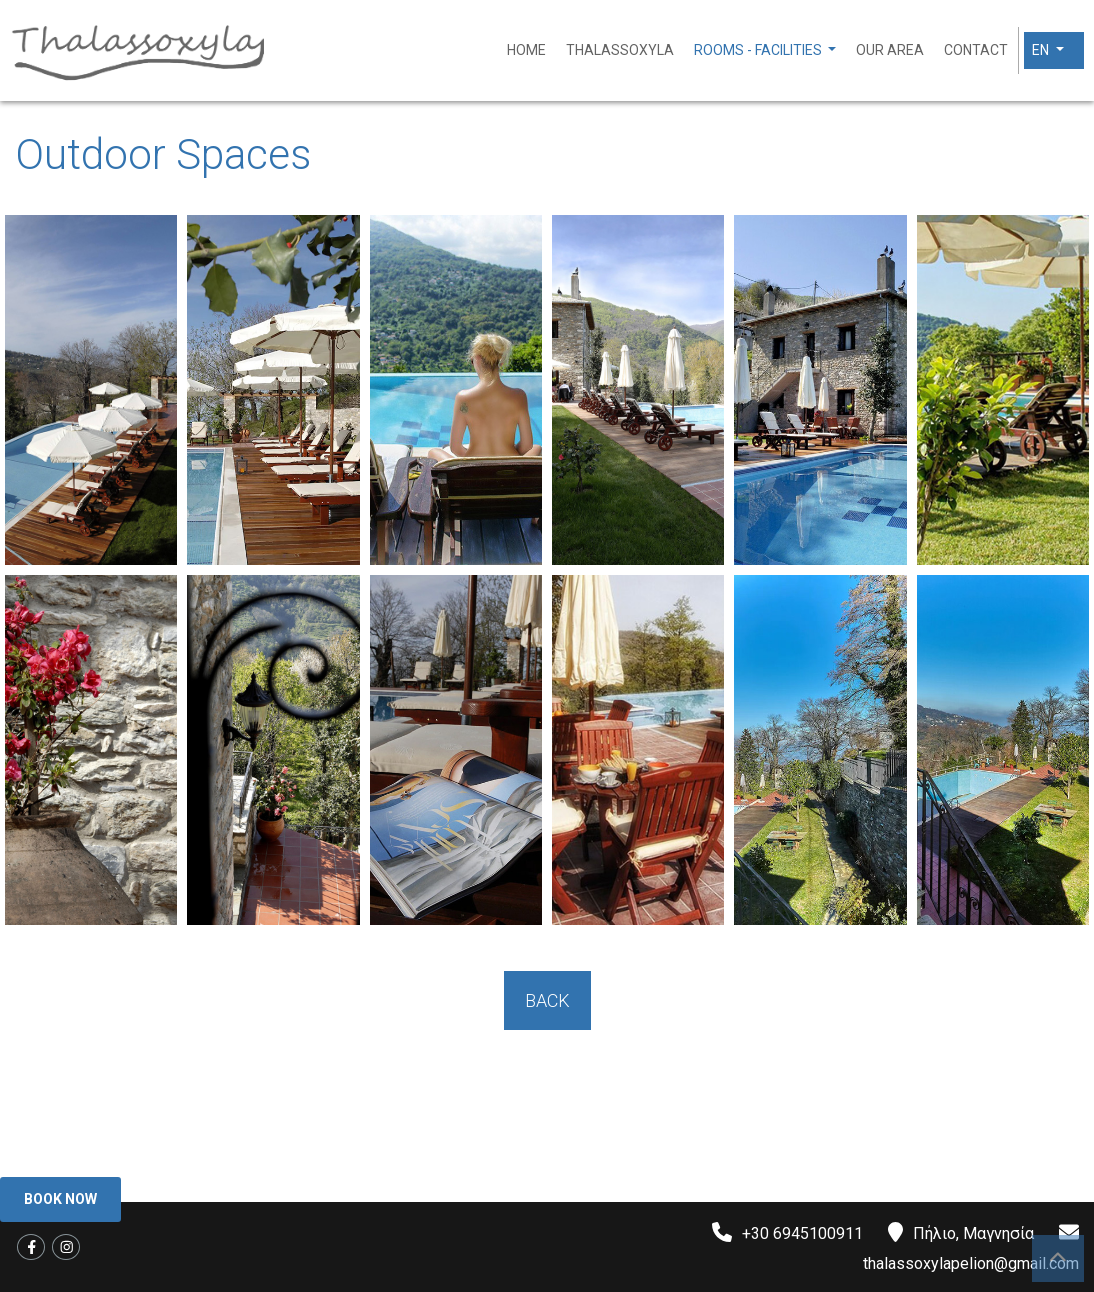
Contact (976, 50)
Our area (890, 50)
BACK (547, 1000)
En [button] (1042, 50)
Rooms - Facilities (759, 50)
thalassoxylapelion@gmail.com (971, 1263)
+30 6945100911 (802, 1233)
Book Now (60, 1199)
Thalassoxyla (620, 50)
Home (526, 50)
